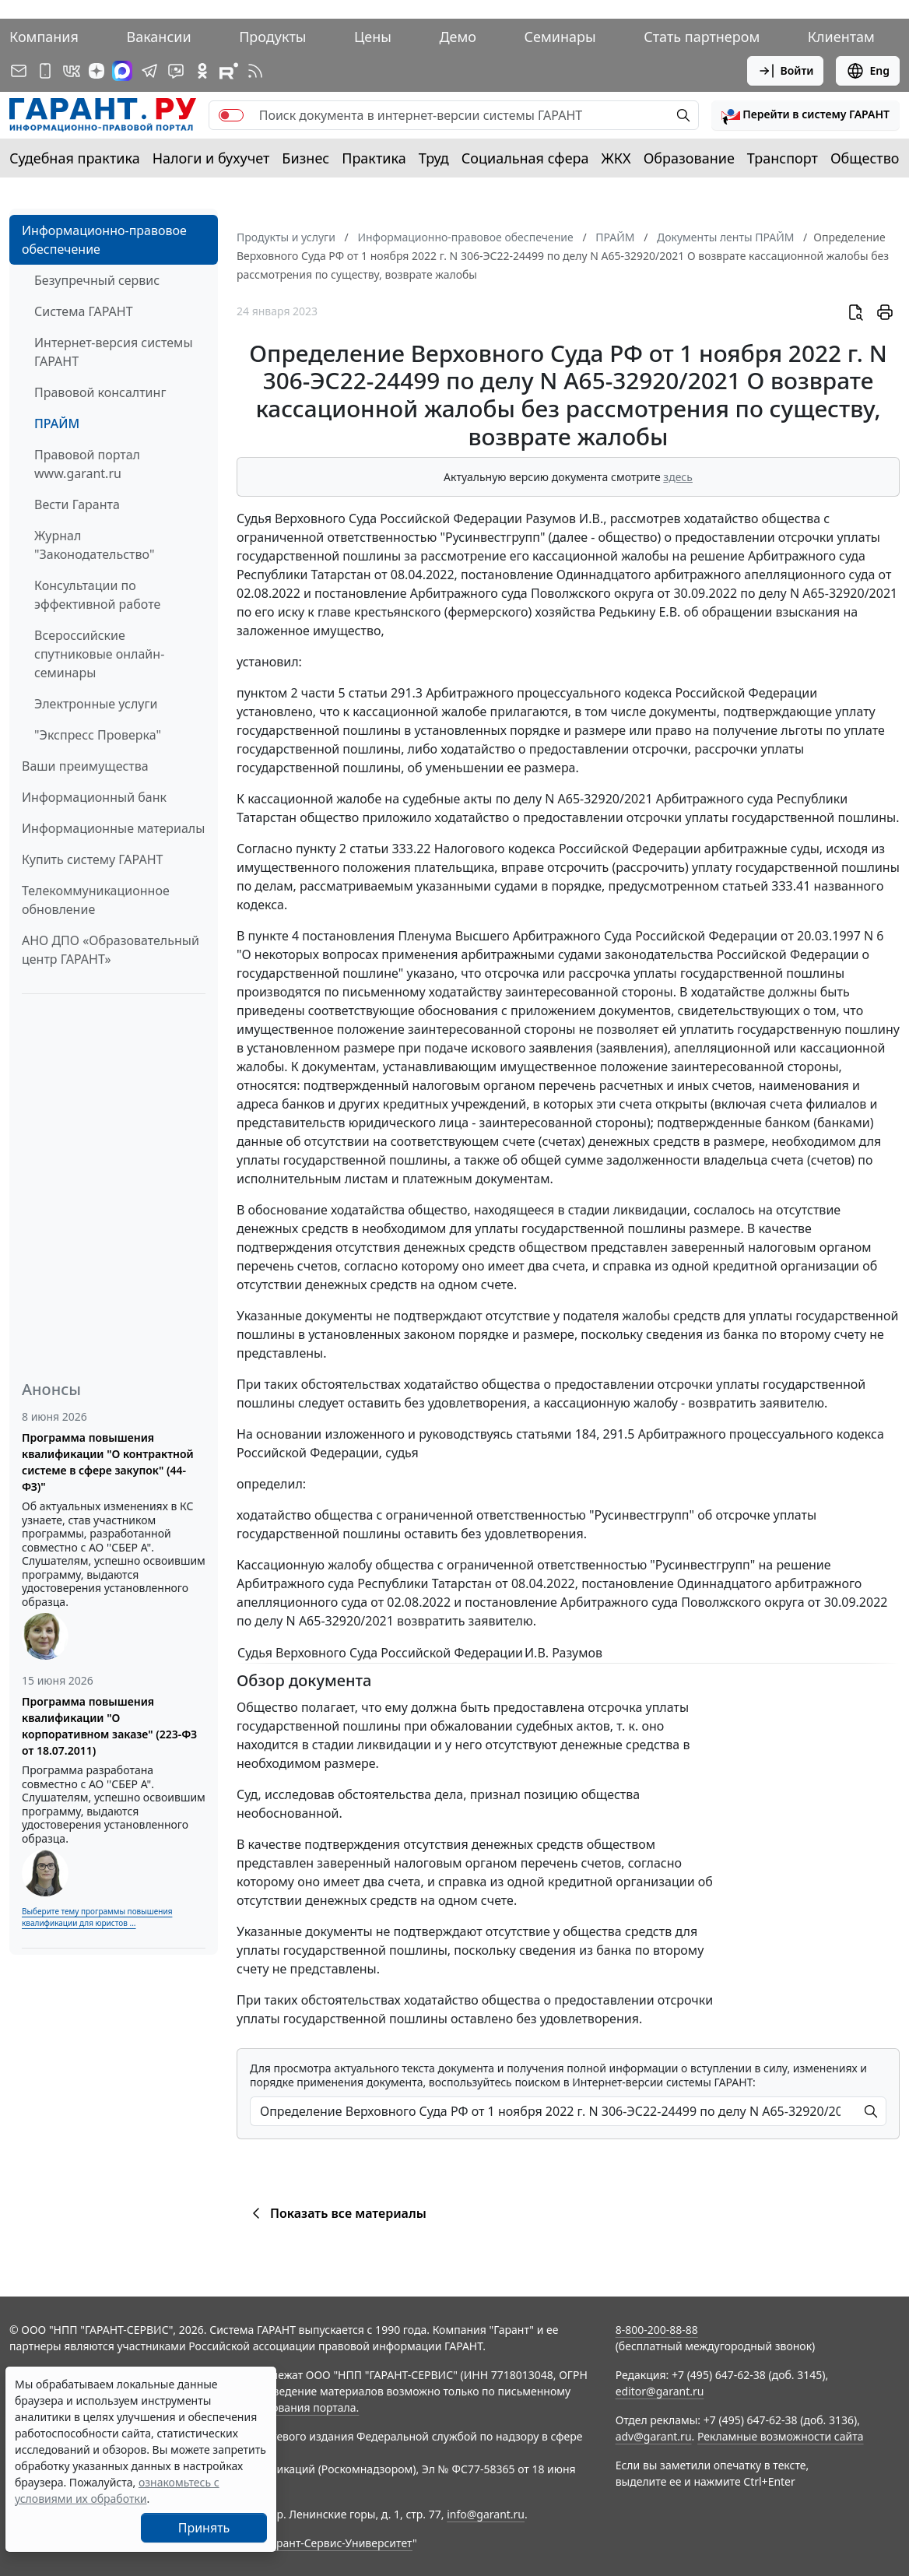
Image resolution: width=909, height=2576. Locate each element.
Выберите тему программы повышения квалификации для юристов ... (97, 1917)
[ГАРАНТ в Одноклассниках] (202, 71)
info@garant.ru (486, 2514)
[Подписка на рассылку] (18, 71)
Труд (434, 158)
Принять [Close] (204, 2527)
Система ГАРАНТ (83, 311)
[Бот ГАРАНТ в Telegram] (176, 71)
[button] (805, 115)
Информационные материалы (113, 828)
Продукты (272, 36)
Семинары (560, 36)
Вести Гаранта (77, 504)
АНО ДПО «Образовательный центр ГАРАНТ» (110, 950)
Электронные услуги (95, 703)
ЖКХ (616, 158)
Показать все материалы (336, 2213)
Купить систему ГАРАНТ (92, 859)
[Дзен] (96, 71)
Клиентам (841, 36)
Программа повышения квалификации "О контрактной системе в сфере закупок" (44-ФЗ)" (108, 1462)
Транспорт (782, 158)
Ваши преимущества (85, 766)
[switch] (231, 115)
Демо (457, 36)
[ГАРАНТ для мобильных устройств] (45, 71)
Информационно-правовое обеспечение (104, 240)
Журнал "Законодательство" (94, 545)
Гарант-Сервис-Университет (338, 2543)
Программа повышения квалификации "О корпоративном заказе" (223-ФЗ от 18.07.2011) (109, 1726)
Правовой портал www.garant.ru (87, 464)
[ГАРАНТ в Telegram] (149, 71)
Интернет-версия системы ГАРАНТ (113, 352)
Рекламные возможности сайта (780, 2436)
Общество (865, 158)
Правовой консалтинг (100, 392)
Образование (689, 158)
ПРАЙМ (56, 423)
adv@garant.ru (654, 2436)
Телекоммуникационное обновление (96, 900)
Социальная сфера (525, 158)
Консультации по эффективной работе (97, 595)
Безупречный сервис (97, 280)
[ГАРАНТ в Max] (122, 71)
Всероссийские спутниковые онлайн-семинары (99, 654)
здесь (678, 476)
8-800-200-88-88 (657, 2329)
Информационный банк (94, 797)
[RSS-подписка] (255, 71)
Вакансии (158, 36)
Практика (373, 158)
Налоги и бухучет (211, 158)
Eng (868, 71)
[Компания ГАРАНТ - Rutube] (228, 71)
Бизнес (305, 158)
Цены (372, 36)
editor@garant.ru (660, 2391)
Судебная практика (74, 158)
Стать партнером (702, 36)
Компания (44, 36)
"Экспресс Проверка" (97, 734)
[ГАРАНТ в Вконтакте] (71, 71)
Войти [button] (785, 71)
